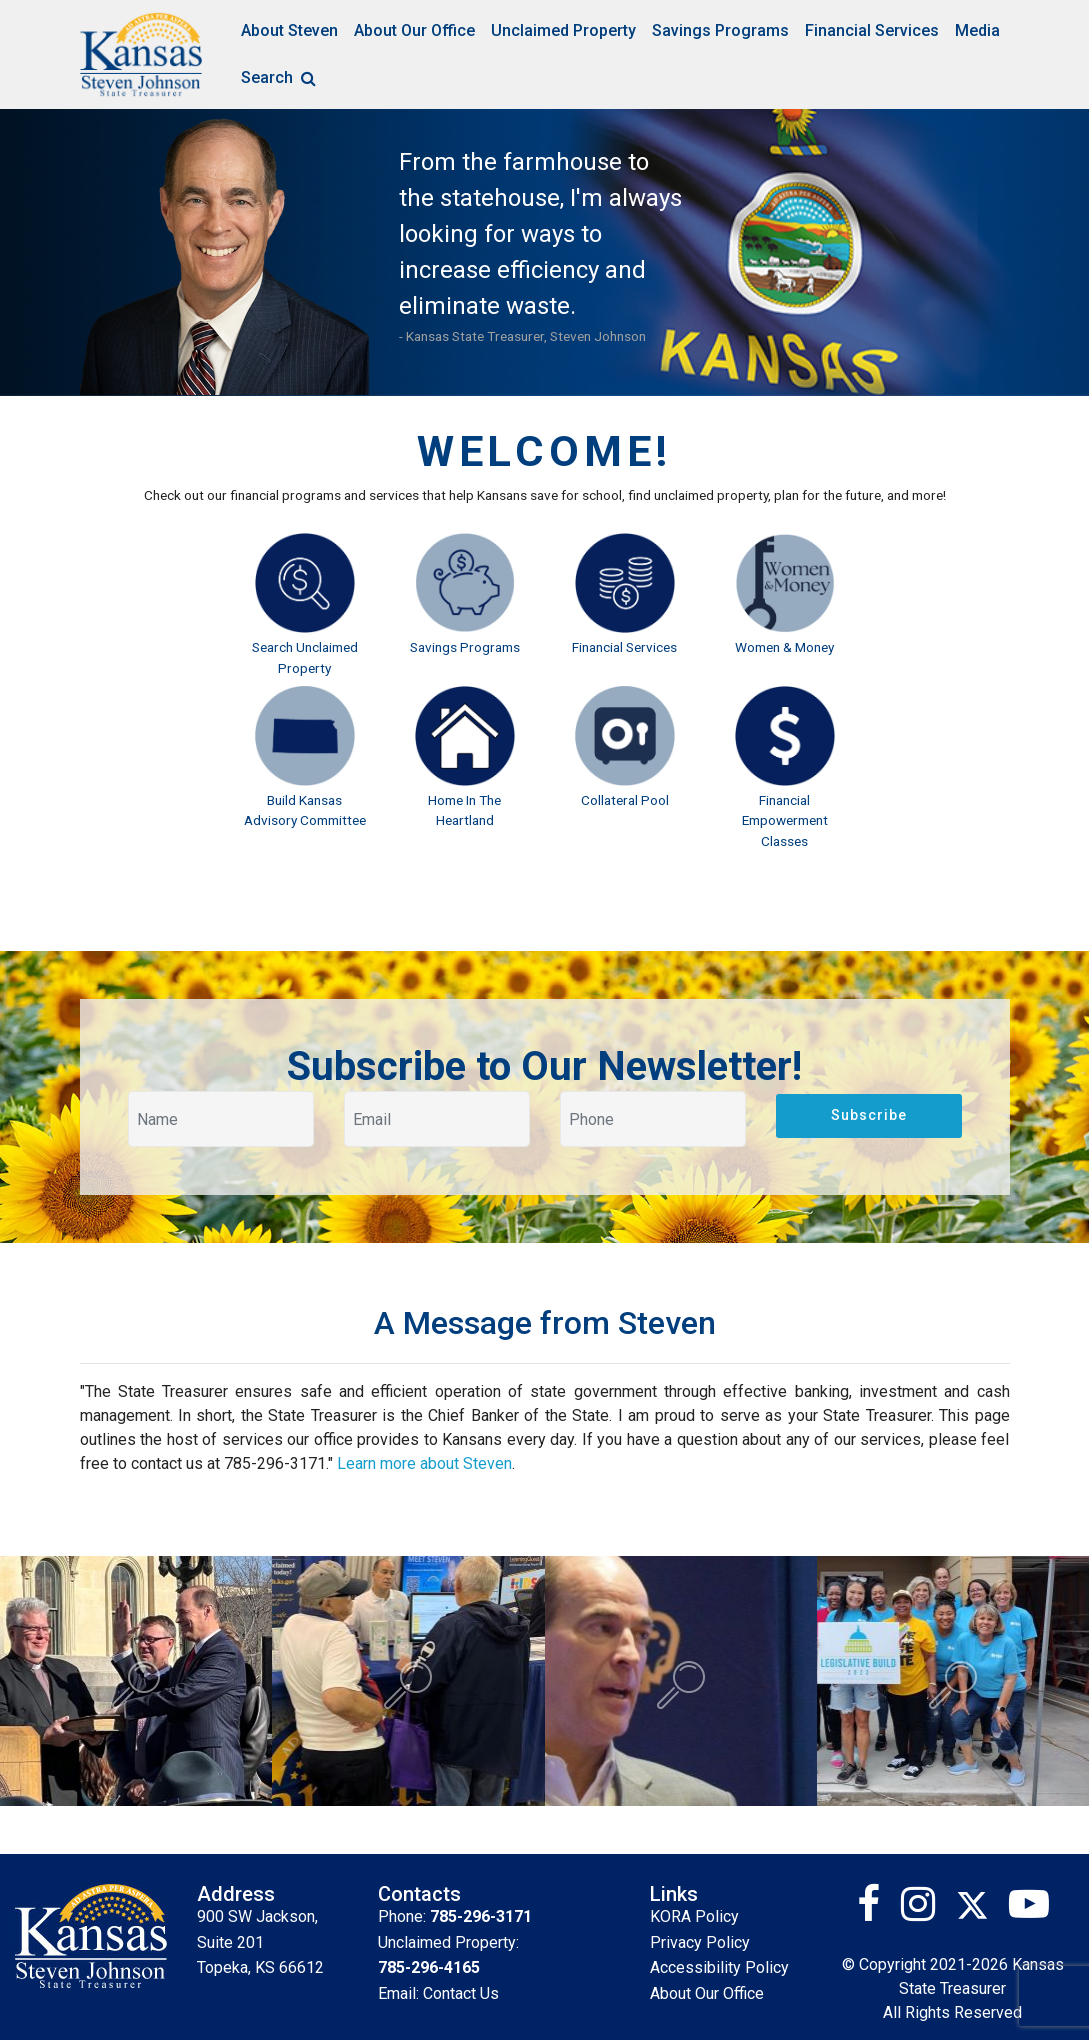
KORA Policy (694, 1916)
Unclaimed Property (563, 30)
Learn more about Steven (424, 1463)
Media (977, 30)
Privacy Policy (700, 1942)
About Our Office (414, 30)
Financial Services (872, 30)
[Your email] (437, 1119)
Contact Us (461, 1993)
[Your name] (221, 1119)
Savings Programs (720, 30)
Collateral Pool (625, 800)
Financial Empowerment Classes (785, 820)
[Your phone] (653, 1119)
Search (281, 77)
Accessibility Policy (719, 1967)
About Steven (289, 30)
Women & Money (784, 647)
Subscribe (869, 1115)
